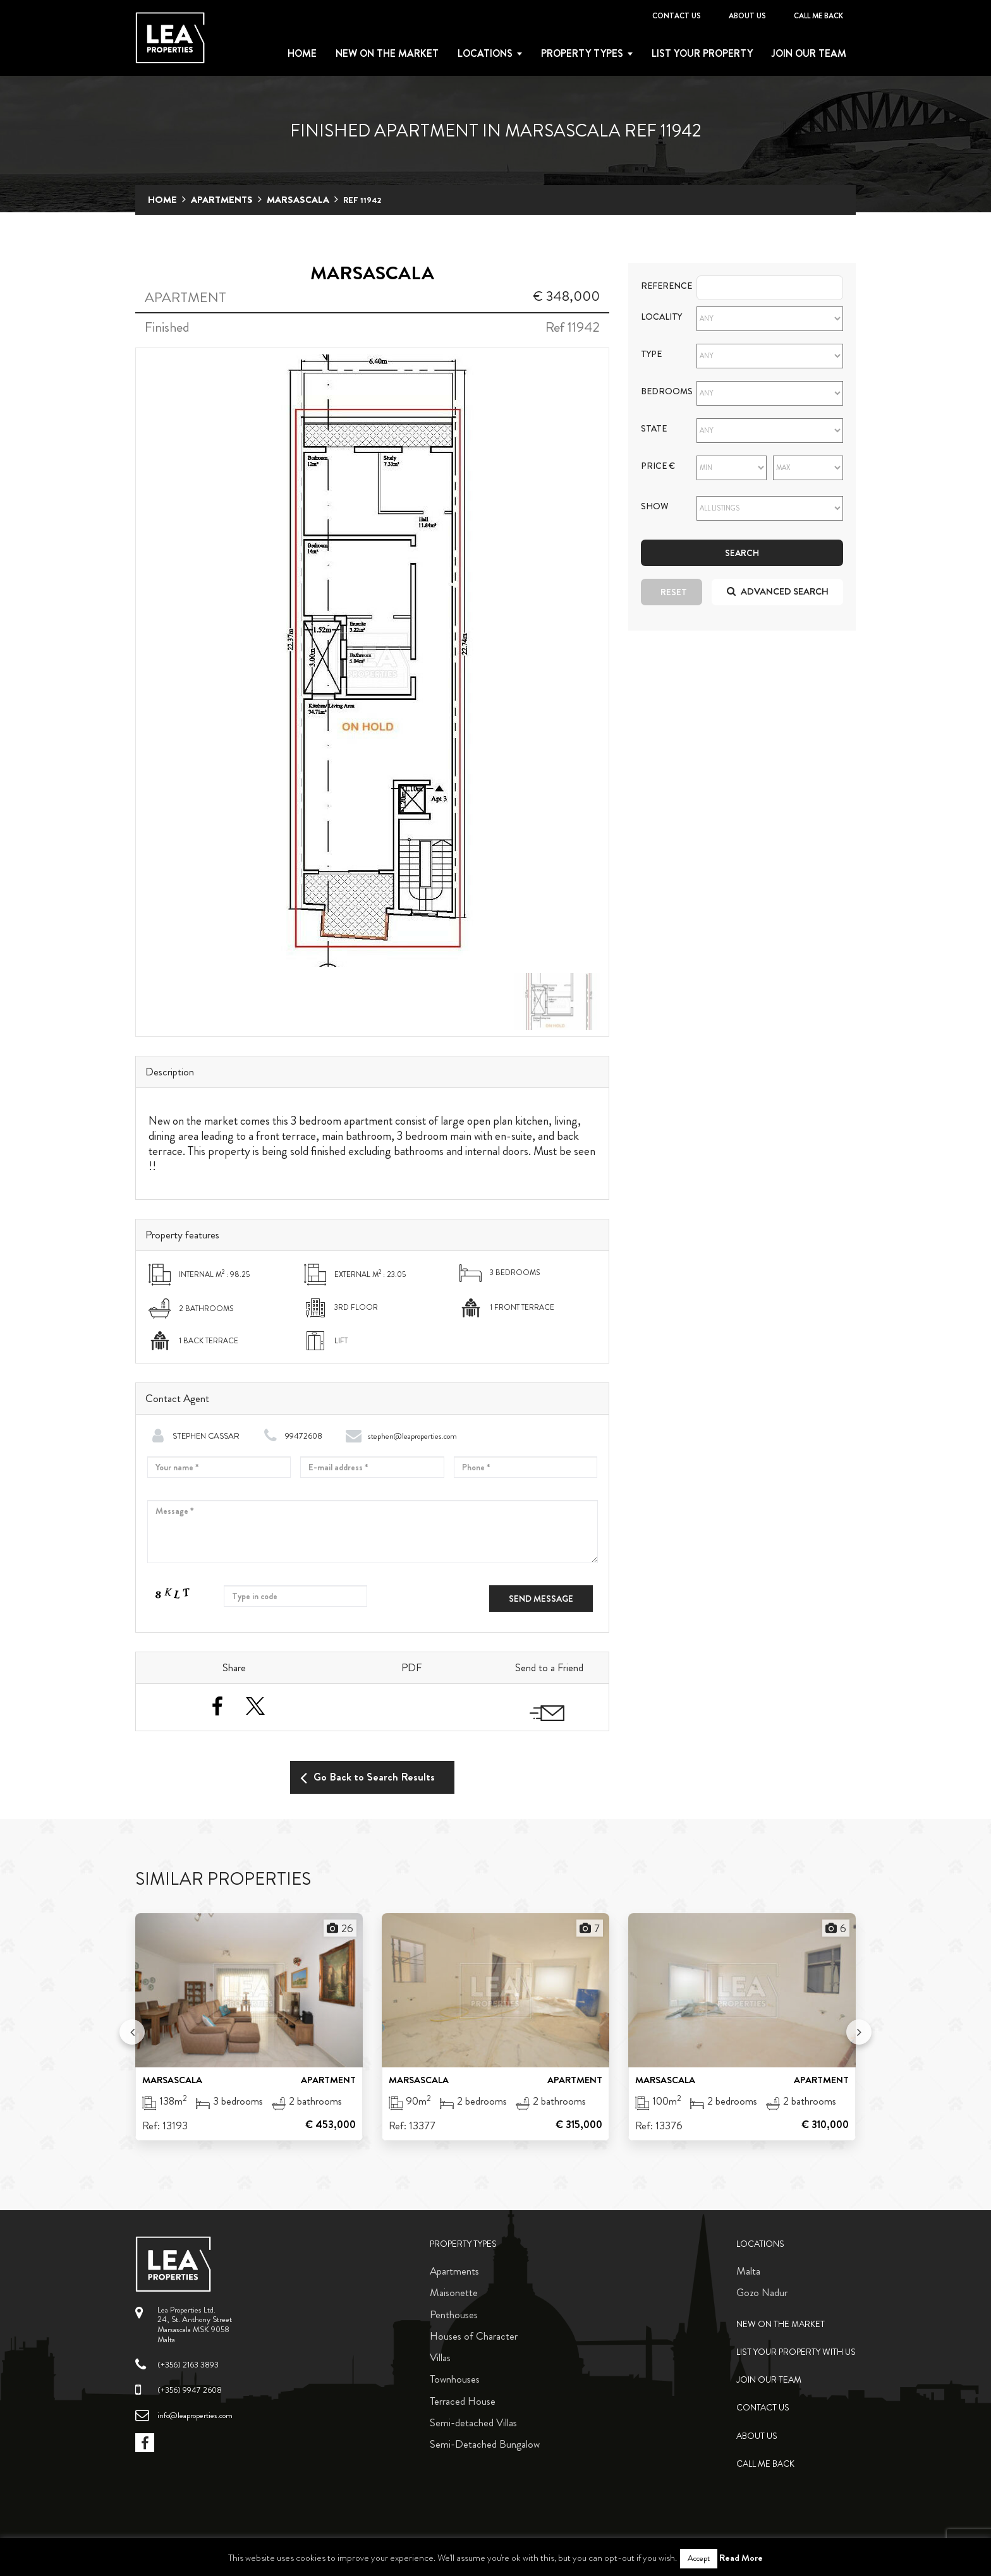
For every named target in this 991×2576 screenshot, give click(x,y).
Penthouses (454, 2314)
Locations (485, 53)
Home (302, 53)
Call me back (818, 15)
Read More (741, 2558)
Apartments (222, 200)
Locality (659, 317)
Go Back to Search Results (367, 1777)
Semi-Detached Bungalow (485, 2444)
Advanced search (778, 591)
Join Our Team (809, 53)
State (654, 428)
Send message (541, 1598)
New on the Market (387, 53)
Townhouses (455, 2378)
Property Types (463, 2244)
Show (655, 506)
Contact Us (676, 15)
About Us (747, 15)
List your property (702, 53)
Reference (659, 286)
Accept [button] (699, 2558)
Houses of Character (474, 2335)
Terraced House (462, 2401)
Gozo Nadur (761, 2292)
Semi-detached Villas (473, 2422)
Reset (673, 592)
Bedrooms (659, 391)
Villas (440, 2357)
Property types (582, 53)
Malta (748, 2270)
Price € (658, 466)
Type (651, 354)
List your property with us (796, 2352)
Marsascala (298, 200)
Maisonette (454, 2292)
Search (742, 553)
